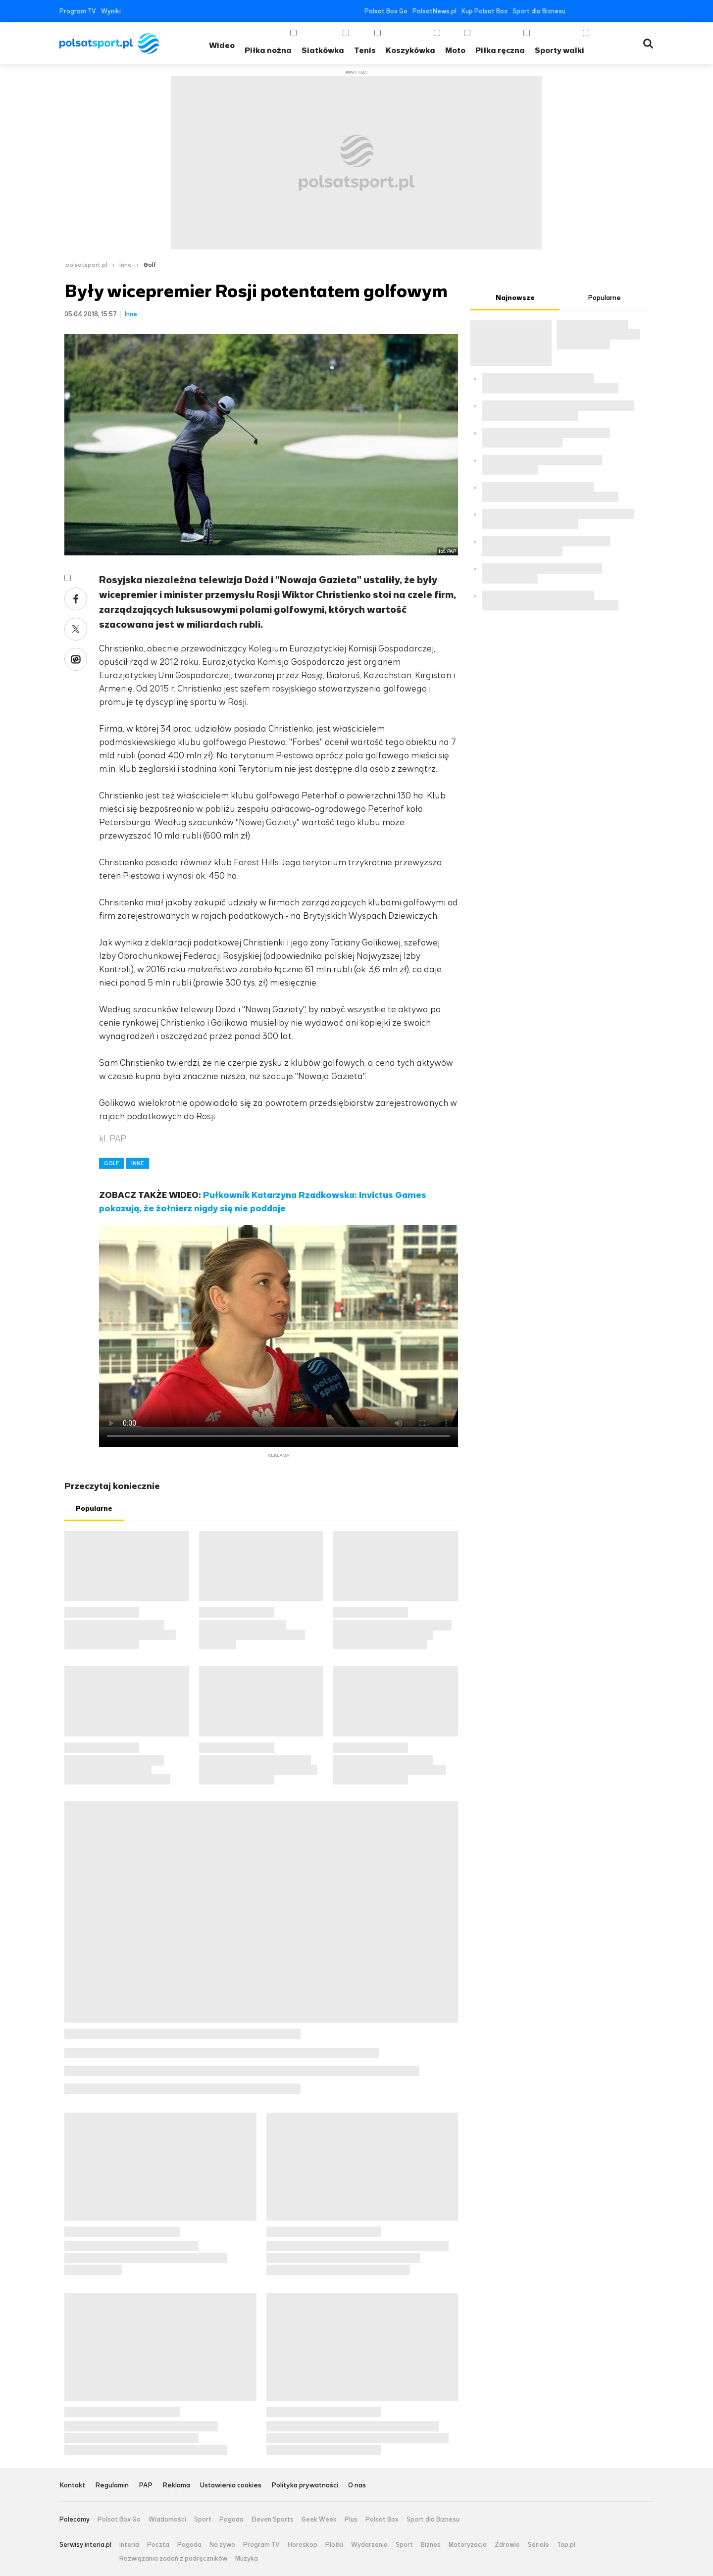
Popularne (94, 1508)
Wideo (222, 45)
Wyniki (111, 11)
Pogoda (231, 2520)
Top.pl (566, 2545)
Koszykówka (410, 50)
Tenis (365, 50)
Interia (129, 2545)
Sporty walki (559, 50)
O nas (357, 2485)
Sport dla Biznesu (538, 11)
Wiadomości (167, 2520)
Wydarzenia (369, 2545)
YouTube (604, 11)
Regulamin (112, 2485)
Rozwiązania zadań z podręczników (173, 2559)
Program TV (77, 11)
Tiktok (634, 11)
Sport (202, 2520)
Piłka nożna (268, 50)
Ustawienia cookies (230, 2485)
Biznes (431, 2545)
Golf (150, 265)
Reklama (176, 2485)
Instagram (619, 11)
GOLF (111, 1163)
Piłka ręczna (500, 50)
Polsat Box (382, 2520)
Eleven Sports (273, 2520)
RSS (649, 11)
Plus (351, 2520)
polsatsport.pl (86, 265)
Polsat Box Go (385, 11)
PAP (146, 2485)
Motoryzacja (468, 2545)
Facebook (575, 11)
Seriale (538, 2545)
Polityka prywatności (304, 2485)
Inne (125, 265)
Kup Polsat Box (484, 11)
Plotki (334, 2545)
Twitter (590, 11)
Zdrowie (507, 2545)
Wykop (76, 659)
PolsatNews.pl (434, 11)
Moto (455, 50)
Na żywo (222, 2545)
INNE (137, 1163)
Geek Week (319, 2520)
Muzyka (246, 2559)
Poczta (158, 2545)
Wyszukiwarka (648, 43)
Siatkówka (323, 50)
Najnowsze (515, 297)
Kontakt (72, 2485)
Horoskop (302, 2545)
